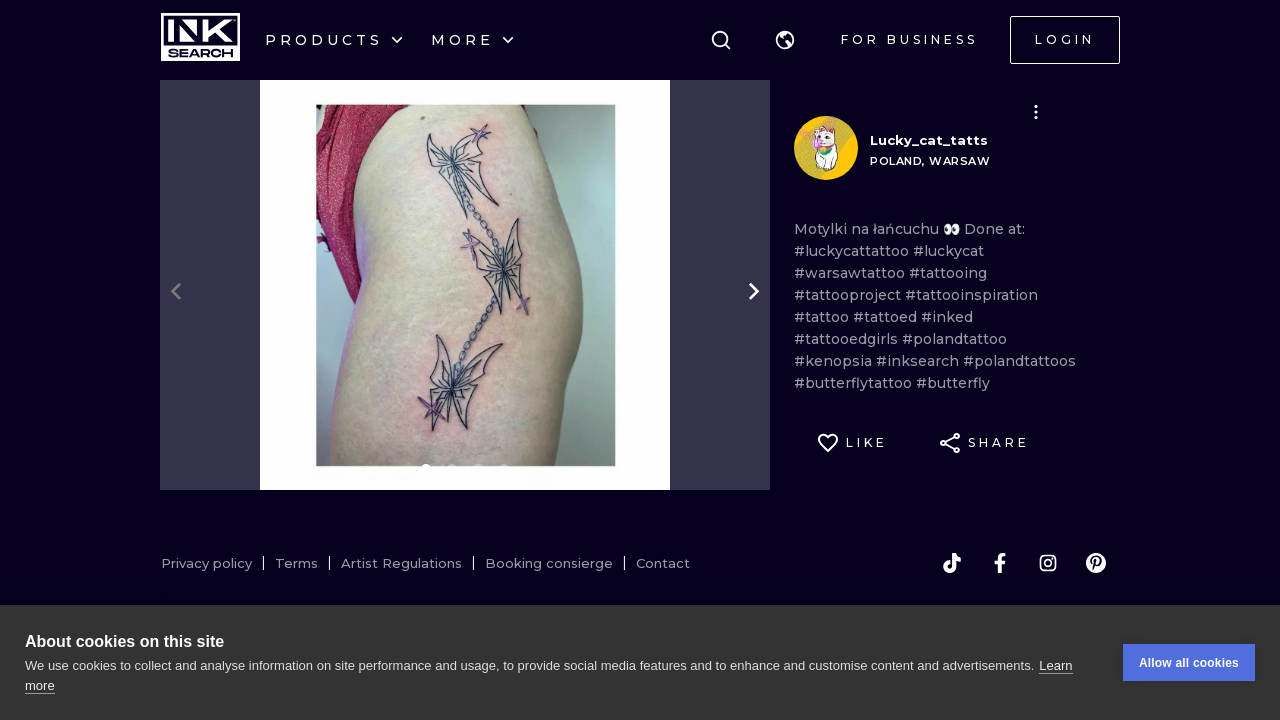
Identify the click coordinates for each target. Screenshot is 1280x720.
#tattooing (948, 273)
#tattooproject (849, 295)
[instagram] (1048, 563)
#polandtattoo (954, 339)
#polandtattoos (1019, 361)
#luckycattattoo (853, 251)
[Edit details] (1036, 112)
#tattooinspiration (971, 295)
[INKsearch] (200, 40)
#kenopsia (835, 361)
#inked (947, 317)
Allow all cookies (1189, 663)
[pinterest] (1096, 563)
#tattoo (823, 317)
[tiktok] (952, 563)
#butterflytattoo (855, 383)
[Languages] (785, 40)
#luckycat (948, 251)
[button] (785, 40)
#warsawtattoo (851, 273)
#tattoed (887, 317)
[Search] (721, 40)
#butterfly (953, 383)
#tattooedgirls (848, 339)
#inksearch (919, 361)
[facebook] (1000, 563)
